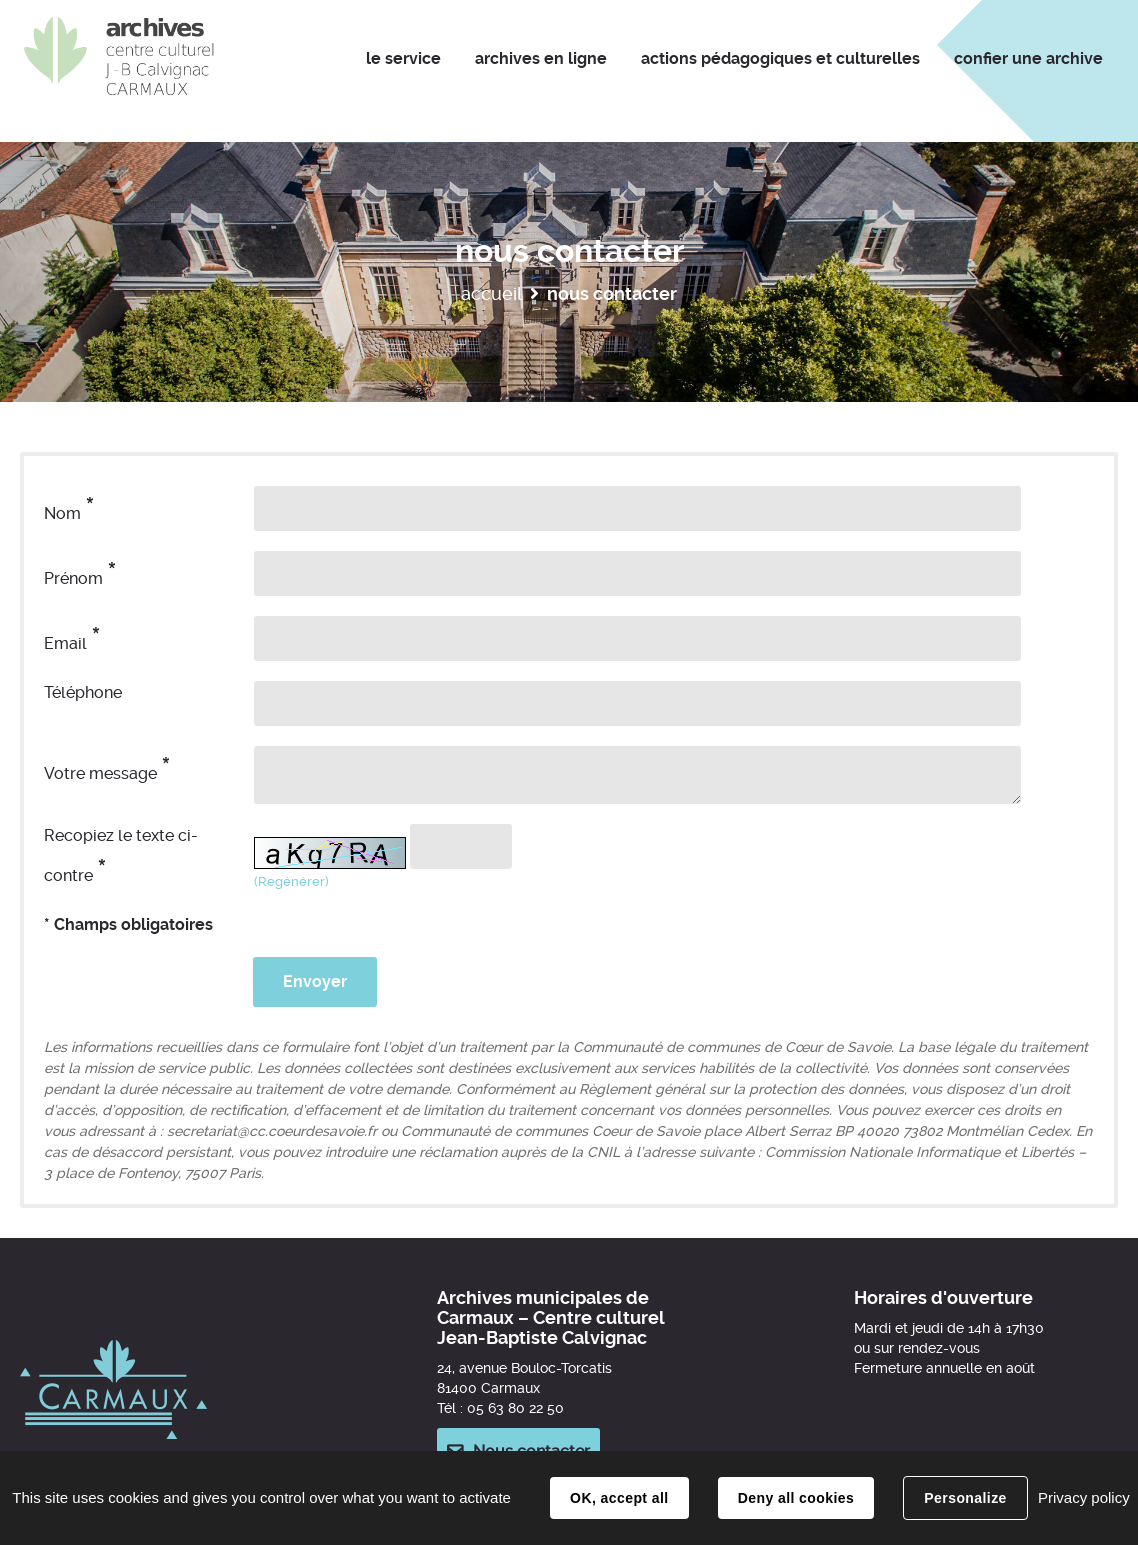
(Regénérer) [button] (291, 881)
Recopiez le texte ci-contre (121, 857)
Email (72, 638)
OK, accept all (619, 1498)
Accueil (491, 293)
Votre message (107, 768)
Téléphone (83, 692)
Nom (69, 508)
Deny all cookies (796, 1498)
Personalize (965, 1498)
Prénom (80, 573)
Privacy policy (1084, 1497)
